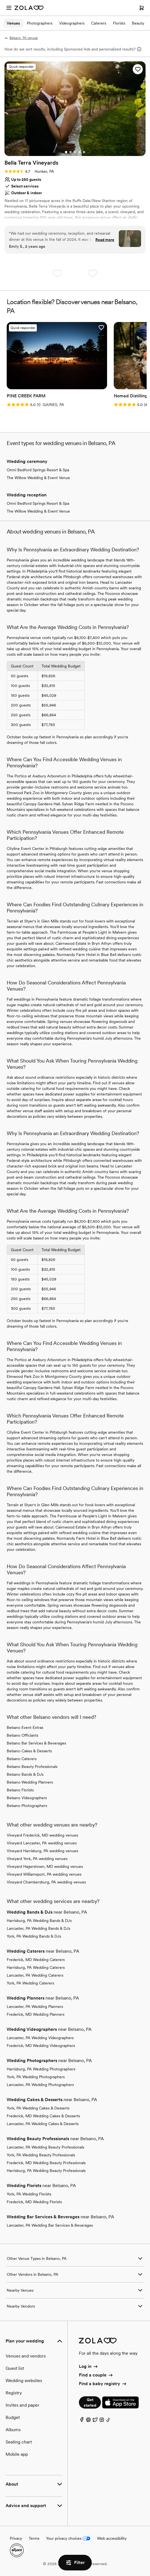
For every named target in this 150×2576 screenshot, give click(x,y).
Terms (34, 2538)
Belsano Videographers (27, 1798)
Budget (13, 2417)
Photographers (39, 23)
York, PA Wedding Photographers (36, 2077)
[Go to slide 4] (79, 152)
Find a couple (96, 2375)
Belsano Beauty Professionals (32, 1766)
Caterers (98, 23)
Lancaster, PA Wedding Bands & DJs (38, 1928)
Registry (14, 2392)
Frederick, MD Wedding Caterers (36, 1959)
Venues (13, 23)
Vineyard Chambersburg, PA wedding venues (46, 1882)
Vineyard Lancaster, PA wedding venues (42, 1843)
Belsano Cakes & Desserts (29, 1751)
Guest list (15, 2368)
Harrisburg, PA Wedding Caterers (36, 1967)
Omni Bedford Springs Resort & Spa (38, 470)
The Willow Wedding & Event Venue (38, 477)
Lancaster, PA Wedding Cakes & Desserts (43, 2123)
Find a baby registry (103, 2383)
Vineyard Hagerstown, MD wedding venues (45, 1866)
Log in (88, 2366)
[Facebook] (81, 2421)
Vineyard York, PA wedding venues (37, 1858)
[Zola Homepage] (28, 8)
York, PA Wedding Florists (29, 2194)
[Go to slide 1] (66, 152)
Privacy (16, 2538)
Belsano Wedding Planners (30, 1782)
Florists (119, 23)
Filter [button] (75, 2562)
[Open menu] (9, 7)
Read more (104, 239)
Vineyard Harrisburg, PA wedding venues (42, 1851)
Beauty (138, 23)
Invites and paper (22, 2405)
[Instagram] (102, 2421)
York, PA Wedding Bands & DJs (34, 1936)
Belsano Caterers (22, 1758)
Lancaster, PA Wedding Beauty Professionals (45, 2147)
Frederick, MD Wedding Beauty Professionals (46, 2163)
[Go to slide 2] (70, 152)
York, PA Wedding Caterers (30, 1983)
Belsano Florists (20, 1790)
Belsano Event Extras (25, 1727)
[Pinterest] (88, 2421)
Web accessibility (112, 2538)
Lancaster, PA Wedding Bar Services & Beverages (50, 2225)
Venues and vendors (26, 2356)
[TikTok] (108, 2421)
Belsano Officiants (22, 1735)
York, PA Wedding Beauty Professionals (41, 2155)
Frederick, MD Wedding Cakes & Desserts (43, 2116)
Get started (90, 2402)
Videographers (71, 23)
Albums (13, 2429)
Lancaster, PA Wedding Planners (35, 2006)
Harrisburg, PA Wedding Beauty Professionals (46, 2170)
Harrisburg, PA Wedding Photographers (41, 2069)
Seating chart (19, 2442)
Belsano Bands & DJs (25, 1774)
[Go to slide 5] (84, 152)
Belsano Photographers (27, 1805)
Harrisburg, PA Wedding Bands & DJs (39, 1920)
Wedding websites (24, 2380)
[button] (138, 69)
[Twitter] (95, 2421)
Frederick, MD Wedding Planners (35, 2014)
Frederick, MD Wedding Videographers (41, 2045)
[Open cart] (141, 7)
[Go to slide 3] (75, 152)
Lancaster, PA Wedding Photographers (40, 2084)
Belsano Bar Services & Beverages (36, 1743)
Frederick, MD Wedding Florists (34, 2202)
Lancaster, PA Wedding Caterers (35, 1975)
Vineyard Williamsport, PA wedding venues (44, 1874)
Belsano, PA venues (21, 38)
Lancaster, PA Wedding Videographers (40, 2038)
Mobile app (17, 2454)
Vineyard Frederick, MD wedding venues (42, 1835)
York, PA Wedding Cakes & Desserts (38, 2108)
